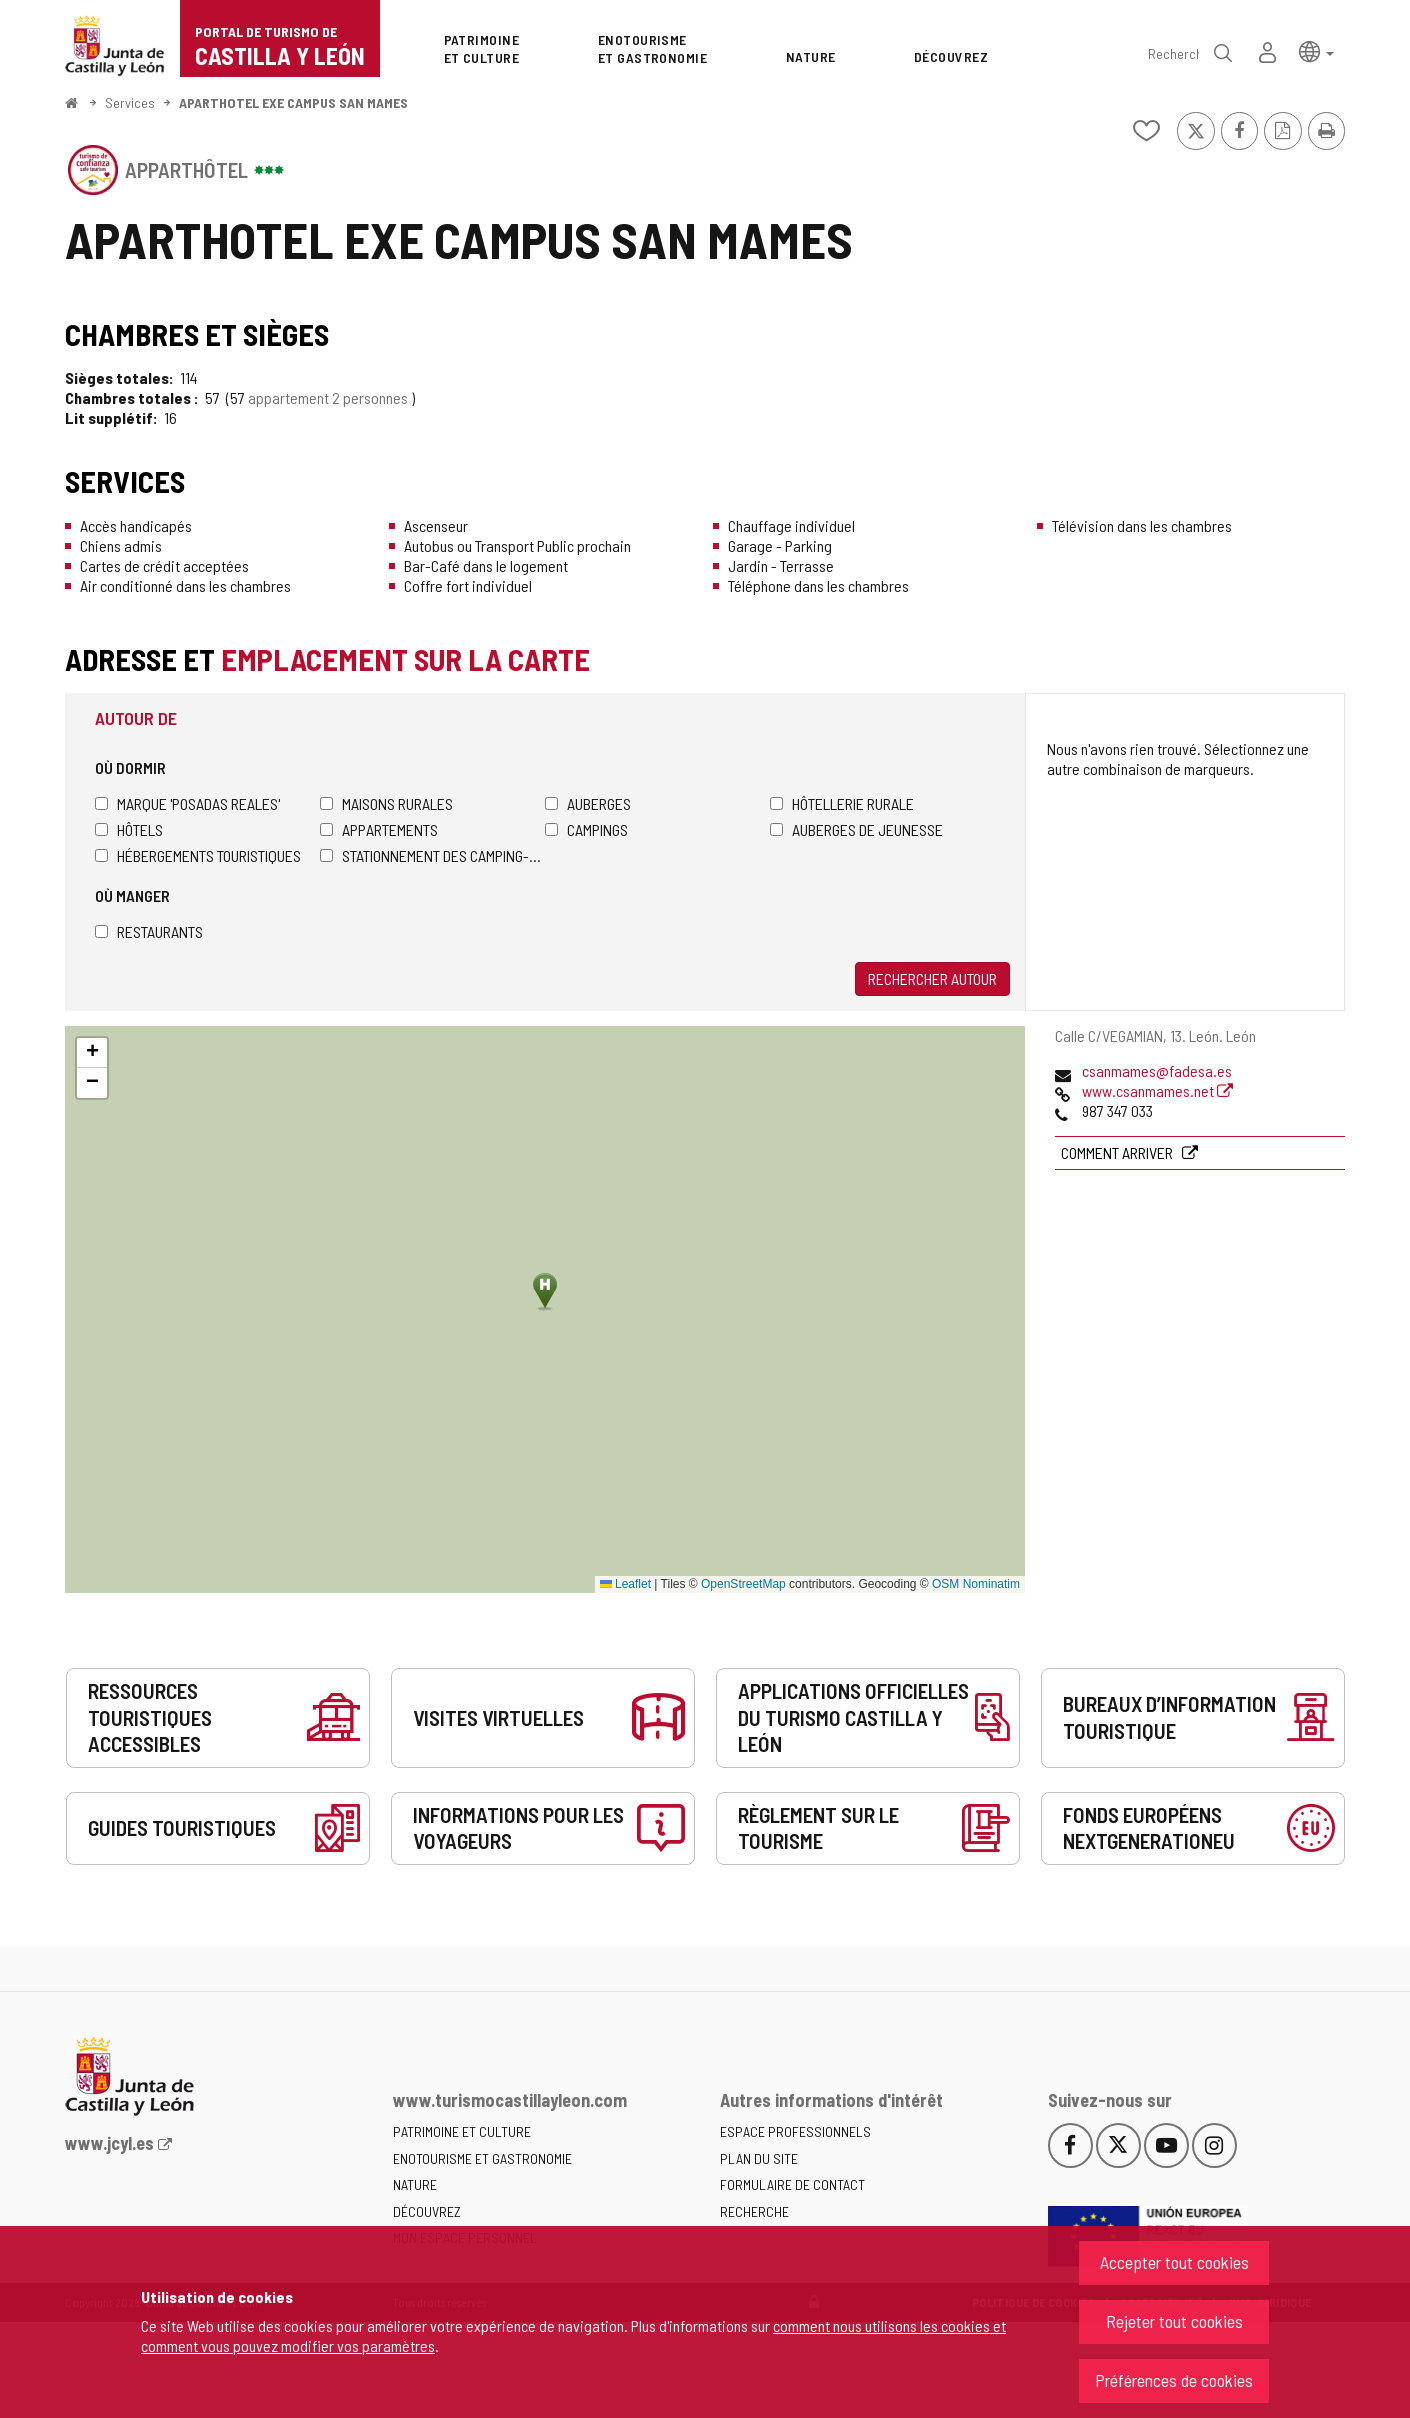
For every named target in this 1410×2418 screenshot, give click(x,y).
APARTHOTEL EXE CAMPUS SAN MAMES (293, 102)
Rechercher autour (932, 978)
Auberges (588, 803)
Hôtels (129, 829)
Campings (586, 829)
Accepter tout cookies (1174, 2262)
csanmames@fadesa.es (1157, 1070)
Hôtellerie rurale (842, 803)
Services (130, 102)
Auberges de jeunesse (856, 829)
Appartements (379, 829)
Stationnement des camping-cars (432, 855)
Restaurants (149, 931)
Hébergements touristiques (198, 855)
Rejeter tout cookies (1174, 2321)
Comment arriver (1118, 1152)
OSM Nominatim (976, 1584)
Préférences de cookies (1174, 2380)
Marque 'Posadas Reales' (187, 803)
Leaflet (625, 1584)
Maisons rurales (386, 803)
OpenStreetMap (743, 1584)
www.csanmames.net (1157, 1090)
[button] (1316, 50)
